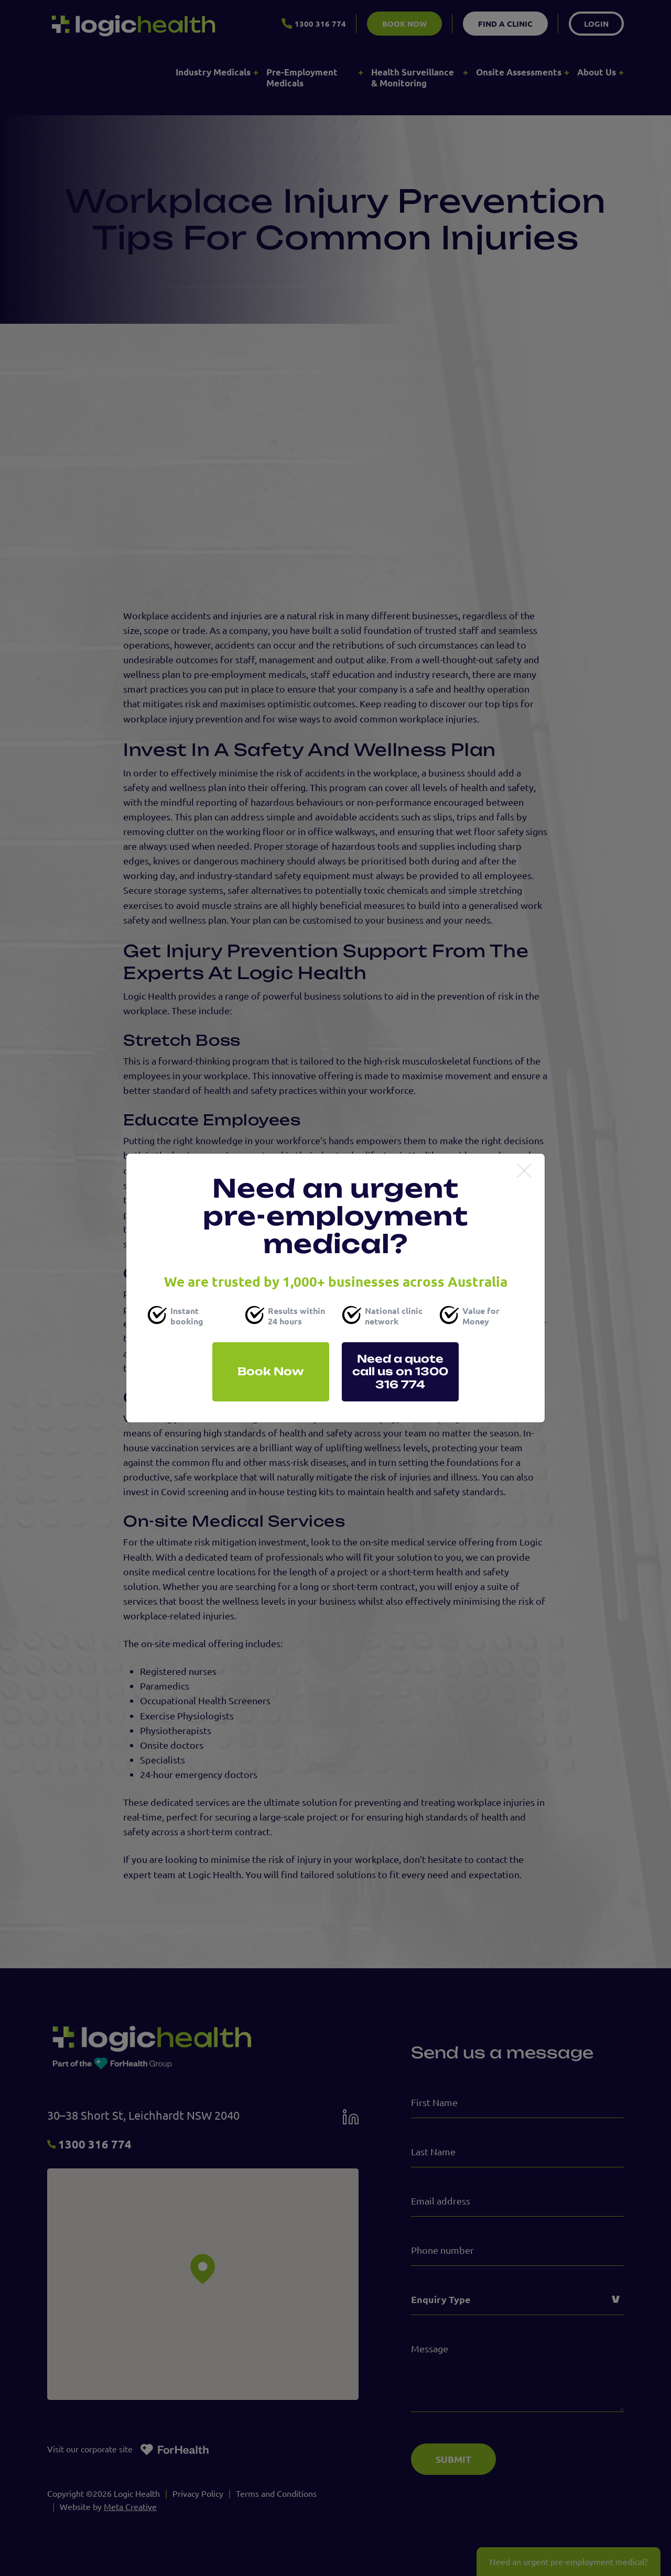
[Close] (524, 1171)
